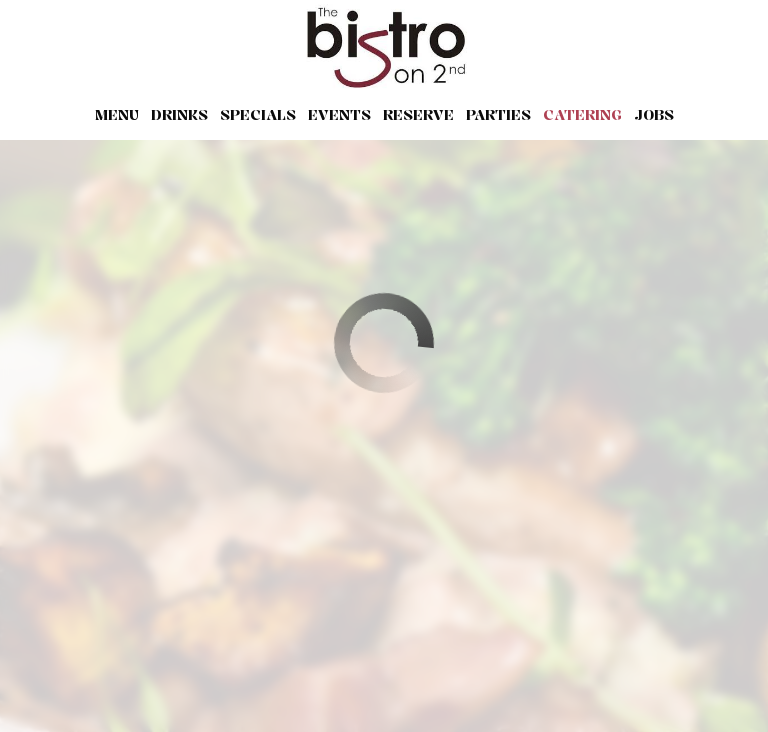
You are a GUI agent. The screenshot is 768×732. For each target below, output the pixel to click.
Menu (117, 114)
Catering (582, 114)
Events (339, 114)
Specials (258, 114)
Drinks (179, 114)
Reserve (418, 114)
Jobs (654, 114)
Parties (498, 114)
